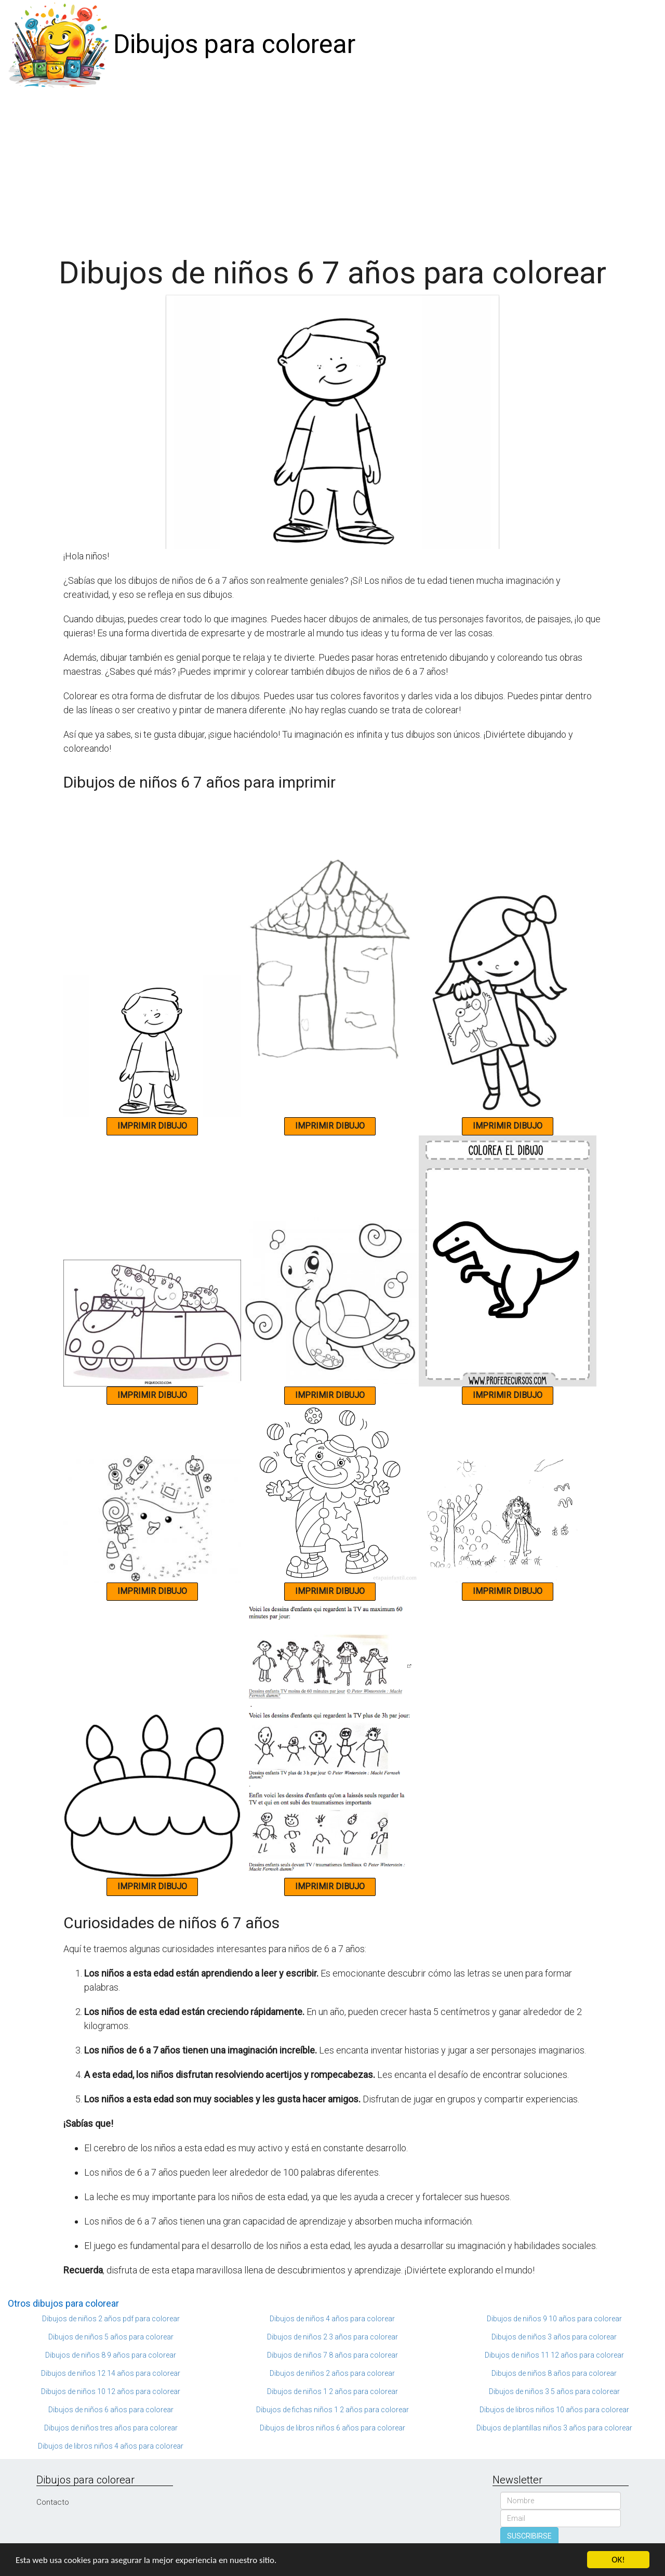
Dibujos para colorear (234, 44)
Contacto (52, 2502)
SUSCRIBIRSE (529, 2536)
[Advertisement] (332, 167)
